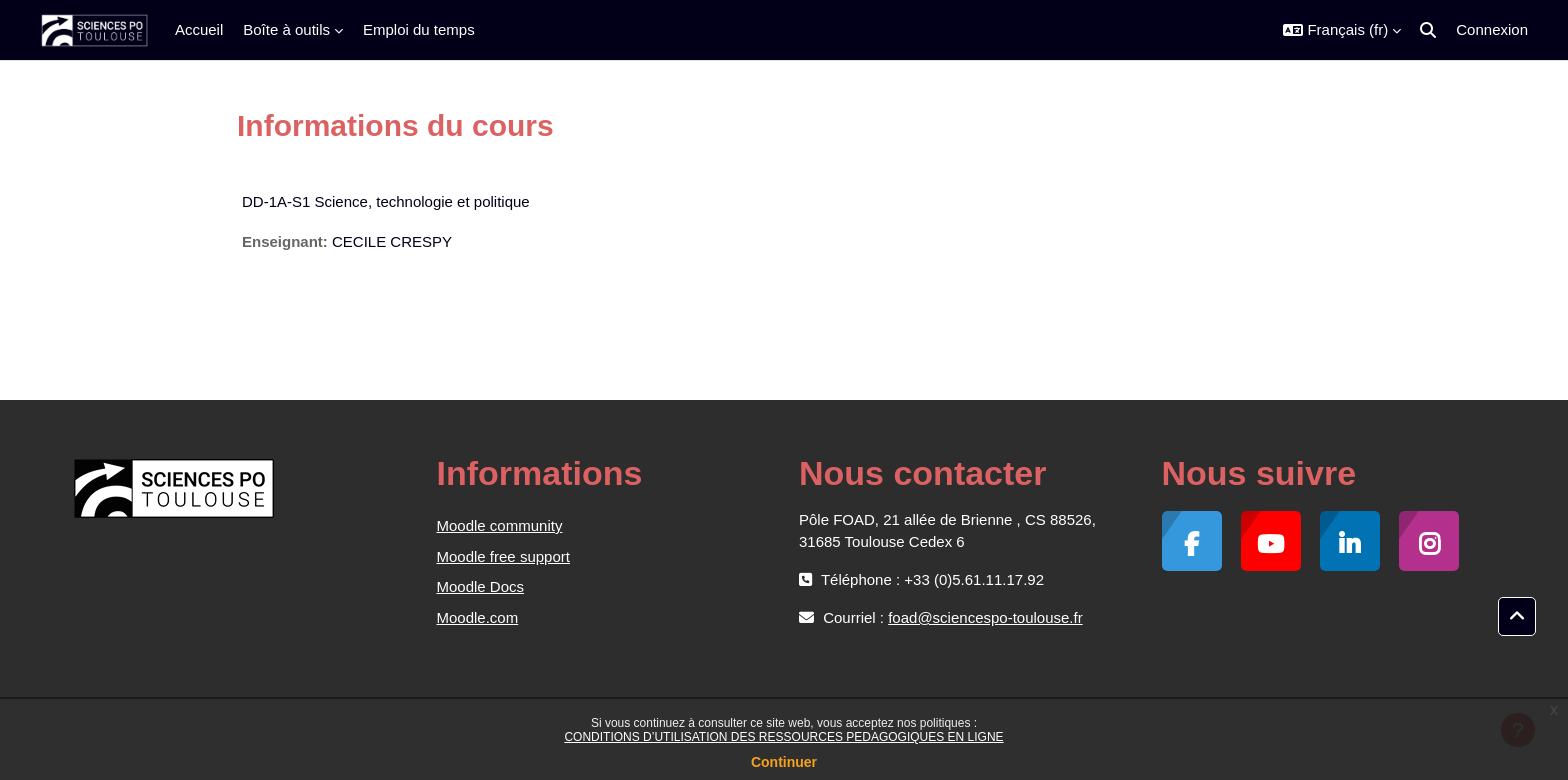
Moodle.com (478, 617)
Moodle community (500, 525)
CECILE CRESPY (392, 241)
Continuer (784, 762)
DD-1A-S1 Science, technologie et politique (386, 201)
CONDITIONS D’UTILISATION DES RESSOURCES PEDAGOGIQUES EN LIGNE (783, 737)
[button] (1342, 30)
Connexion (1492, 29)
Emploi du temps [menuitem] (419, 29)
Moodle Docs (481, 586)
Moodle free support (503, 556)
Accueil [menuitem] (199, 29)
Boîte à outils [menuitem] (286, 29)
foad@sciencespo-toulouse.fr (985, 617)
